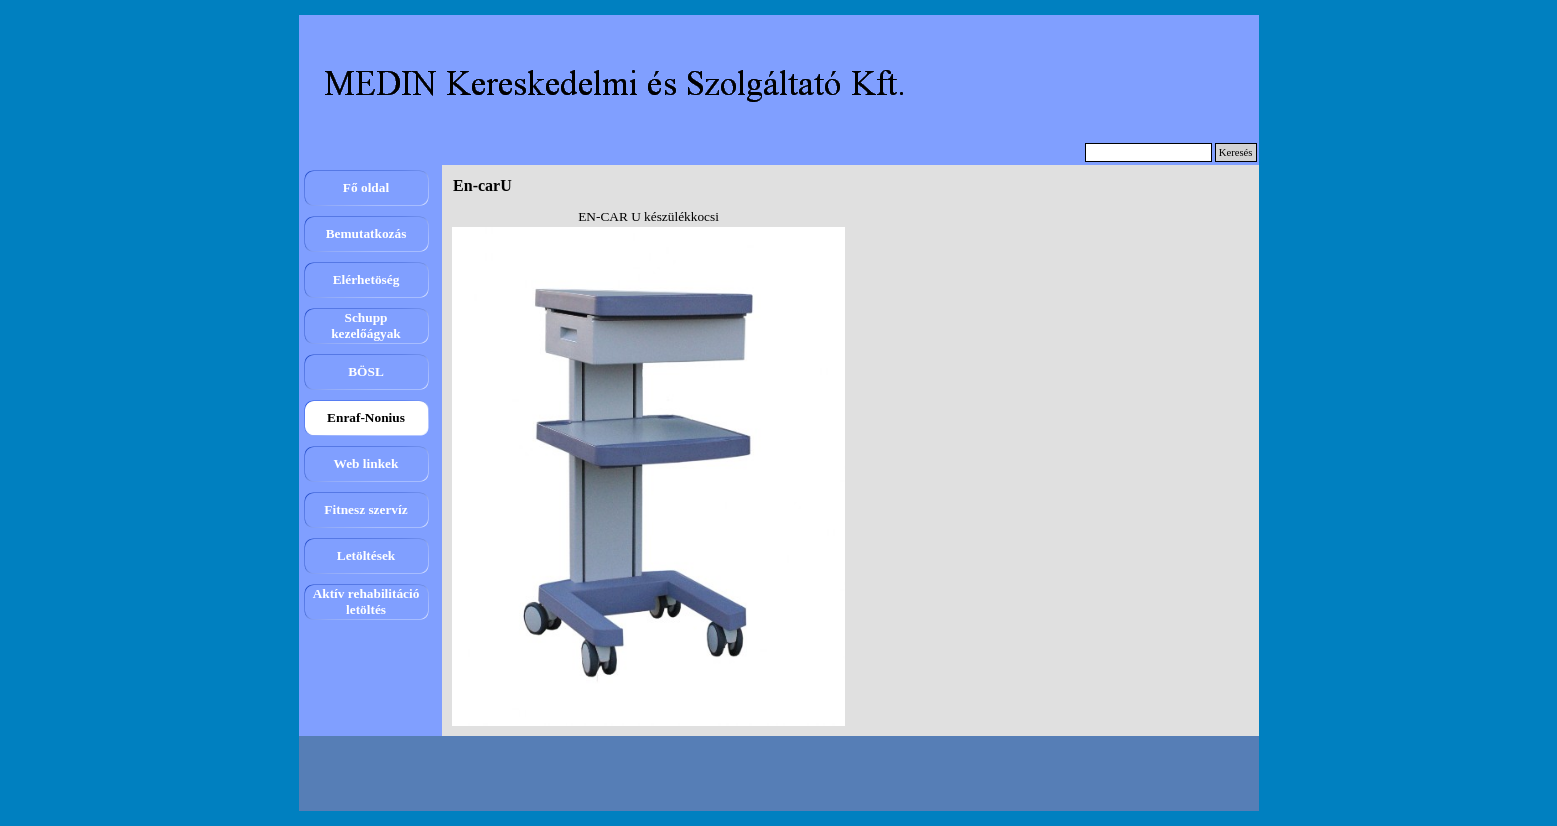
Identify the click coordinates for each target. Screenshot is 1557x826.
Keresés (1236, 152)
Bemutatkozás (366, 233)
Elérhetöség (366, 279)
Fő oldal (366, 187)
